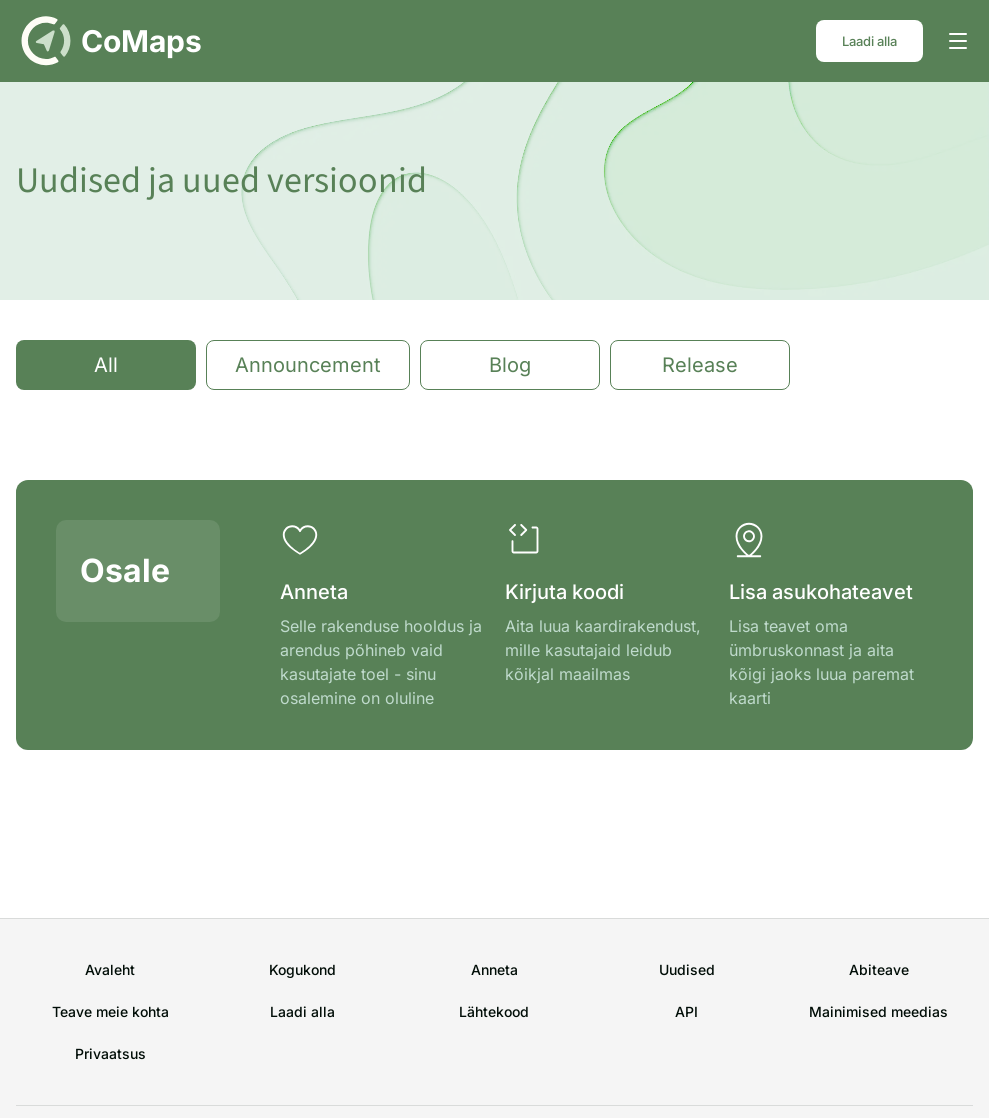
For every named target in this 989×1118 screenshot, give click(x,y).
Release (700, 365)
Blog (510, 365)
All (106, 365)
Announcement (308, 365)
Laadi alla (869, 41)
